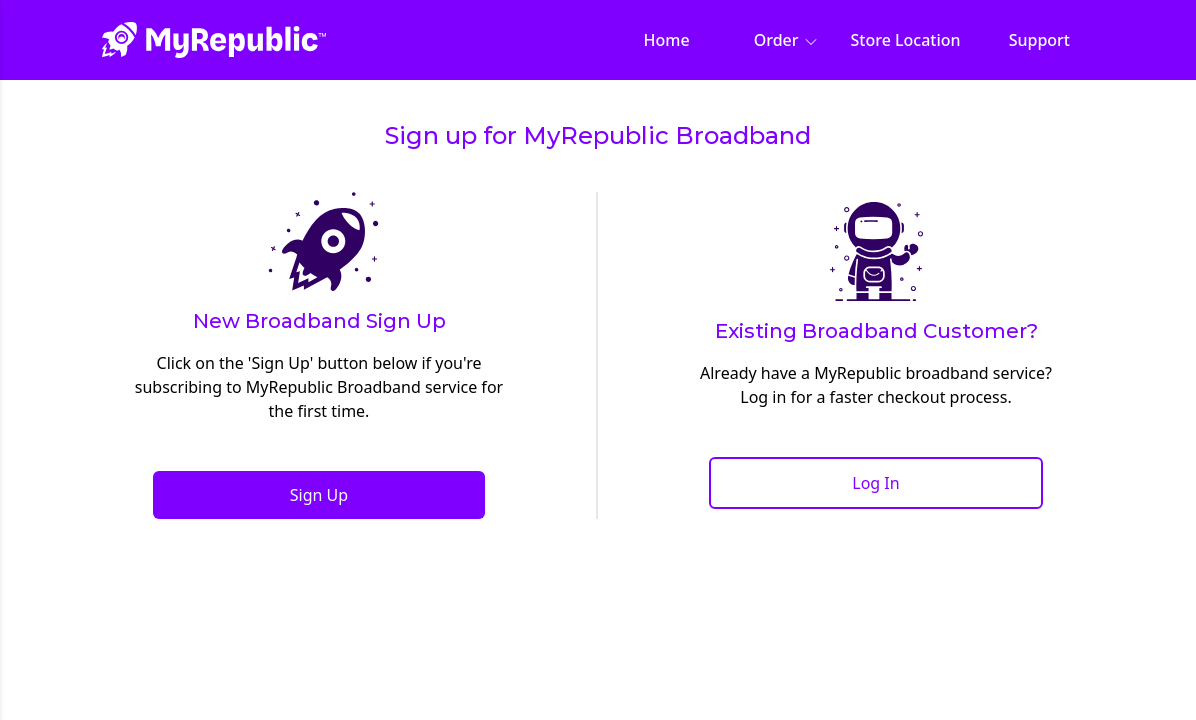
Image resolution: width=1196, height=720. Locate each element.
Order (786, 40)
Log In (875, 483)
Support (1039, 40)
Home (667, 40)
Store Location (906, 40)
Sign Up (319, 495)
